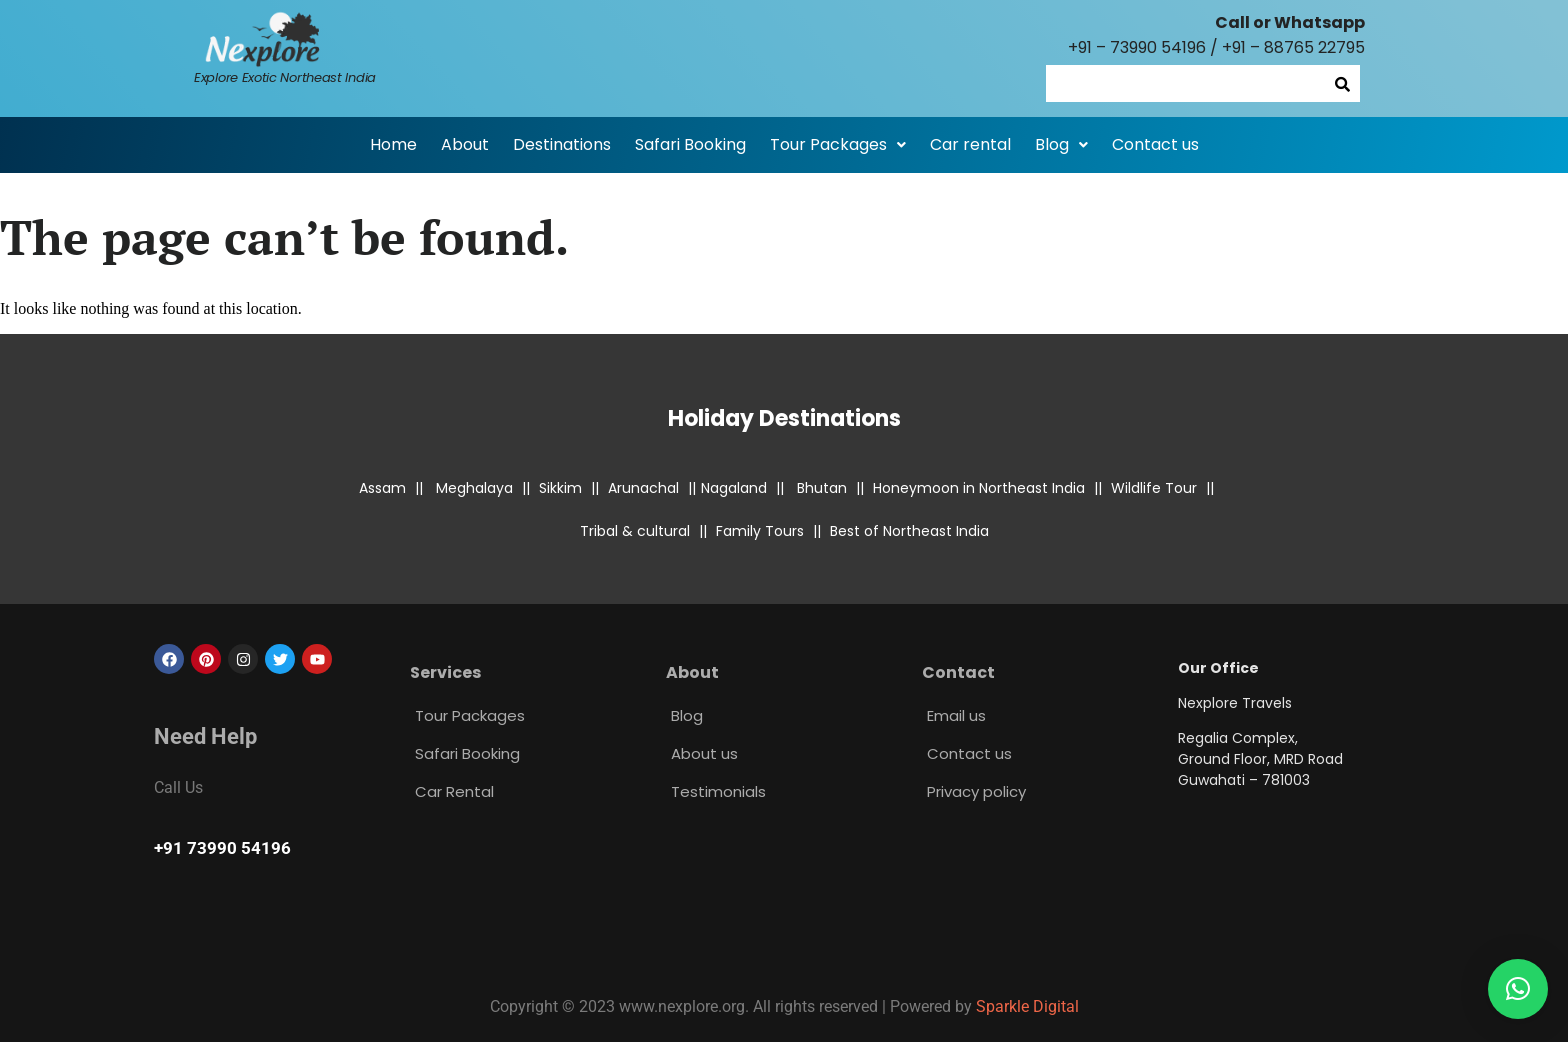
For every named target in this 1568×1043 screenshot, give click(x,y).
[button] (838, 145)
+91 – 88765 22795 (1293, 47)
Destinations (562, 144)
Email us (956, 715)
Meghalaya (474, 488)
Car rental (970, 144)
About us (704, 753)
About (465, 144)
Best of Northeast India (909, 531)
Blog (1061, 144)
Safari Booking (690, 144)
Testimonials (718, 791)
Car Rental (454, 791)
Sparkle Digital (1027, 1006)
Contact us (1155, 144)
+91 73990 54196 (222, 848)
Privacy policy (976, 791)
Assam (382, 488)
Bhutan (822, 488)
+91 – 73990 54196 (1137, 47)
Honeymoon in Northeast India (979, 488)
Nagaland (734, 488)
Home (393, 144)
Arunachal (643, 488)
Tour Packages (838, 144)
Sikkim (560, 488)
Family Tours (760, 531)
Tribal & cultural (635, 531)
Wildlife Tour (1154, 488)
